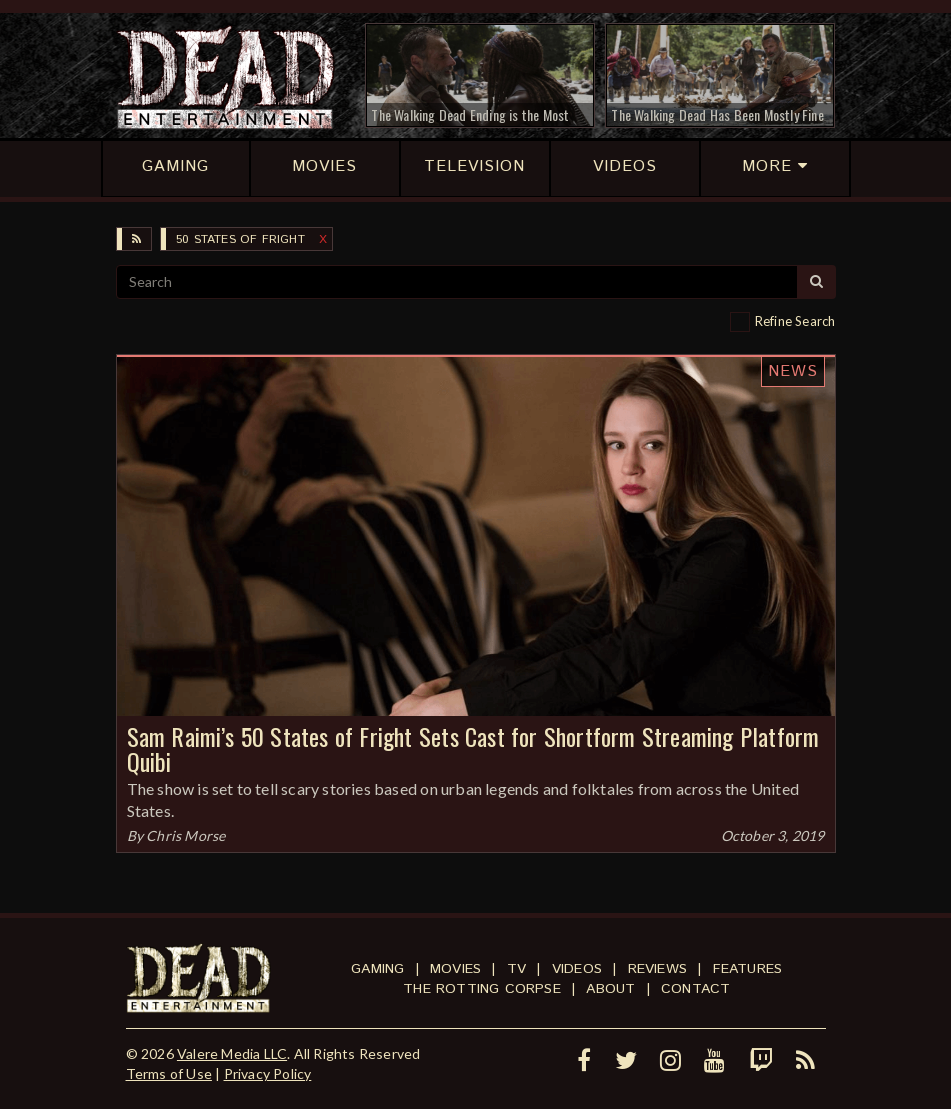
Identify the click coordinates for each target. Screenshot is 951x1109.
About (610, 989)
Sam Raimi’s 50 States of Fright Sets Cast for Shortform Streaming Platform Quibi (473, 748)
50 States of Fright (240, 239)
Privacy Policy (268, 1073)
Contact (695, 989)
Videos (577, 969)
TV (516, 969)
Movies (455, 969)
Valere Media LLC (232, 1053)
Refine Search (795, 321)
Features (748, 969)
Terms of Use (169, 1073)
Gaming (377, 969)
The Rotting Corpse (482, 989)
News (793, 371)
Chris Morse (185, 835)
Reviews (657, 969)
